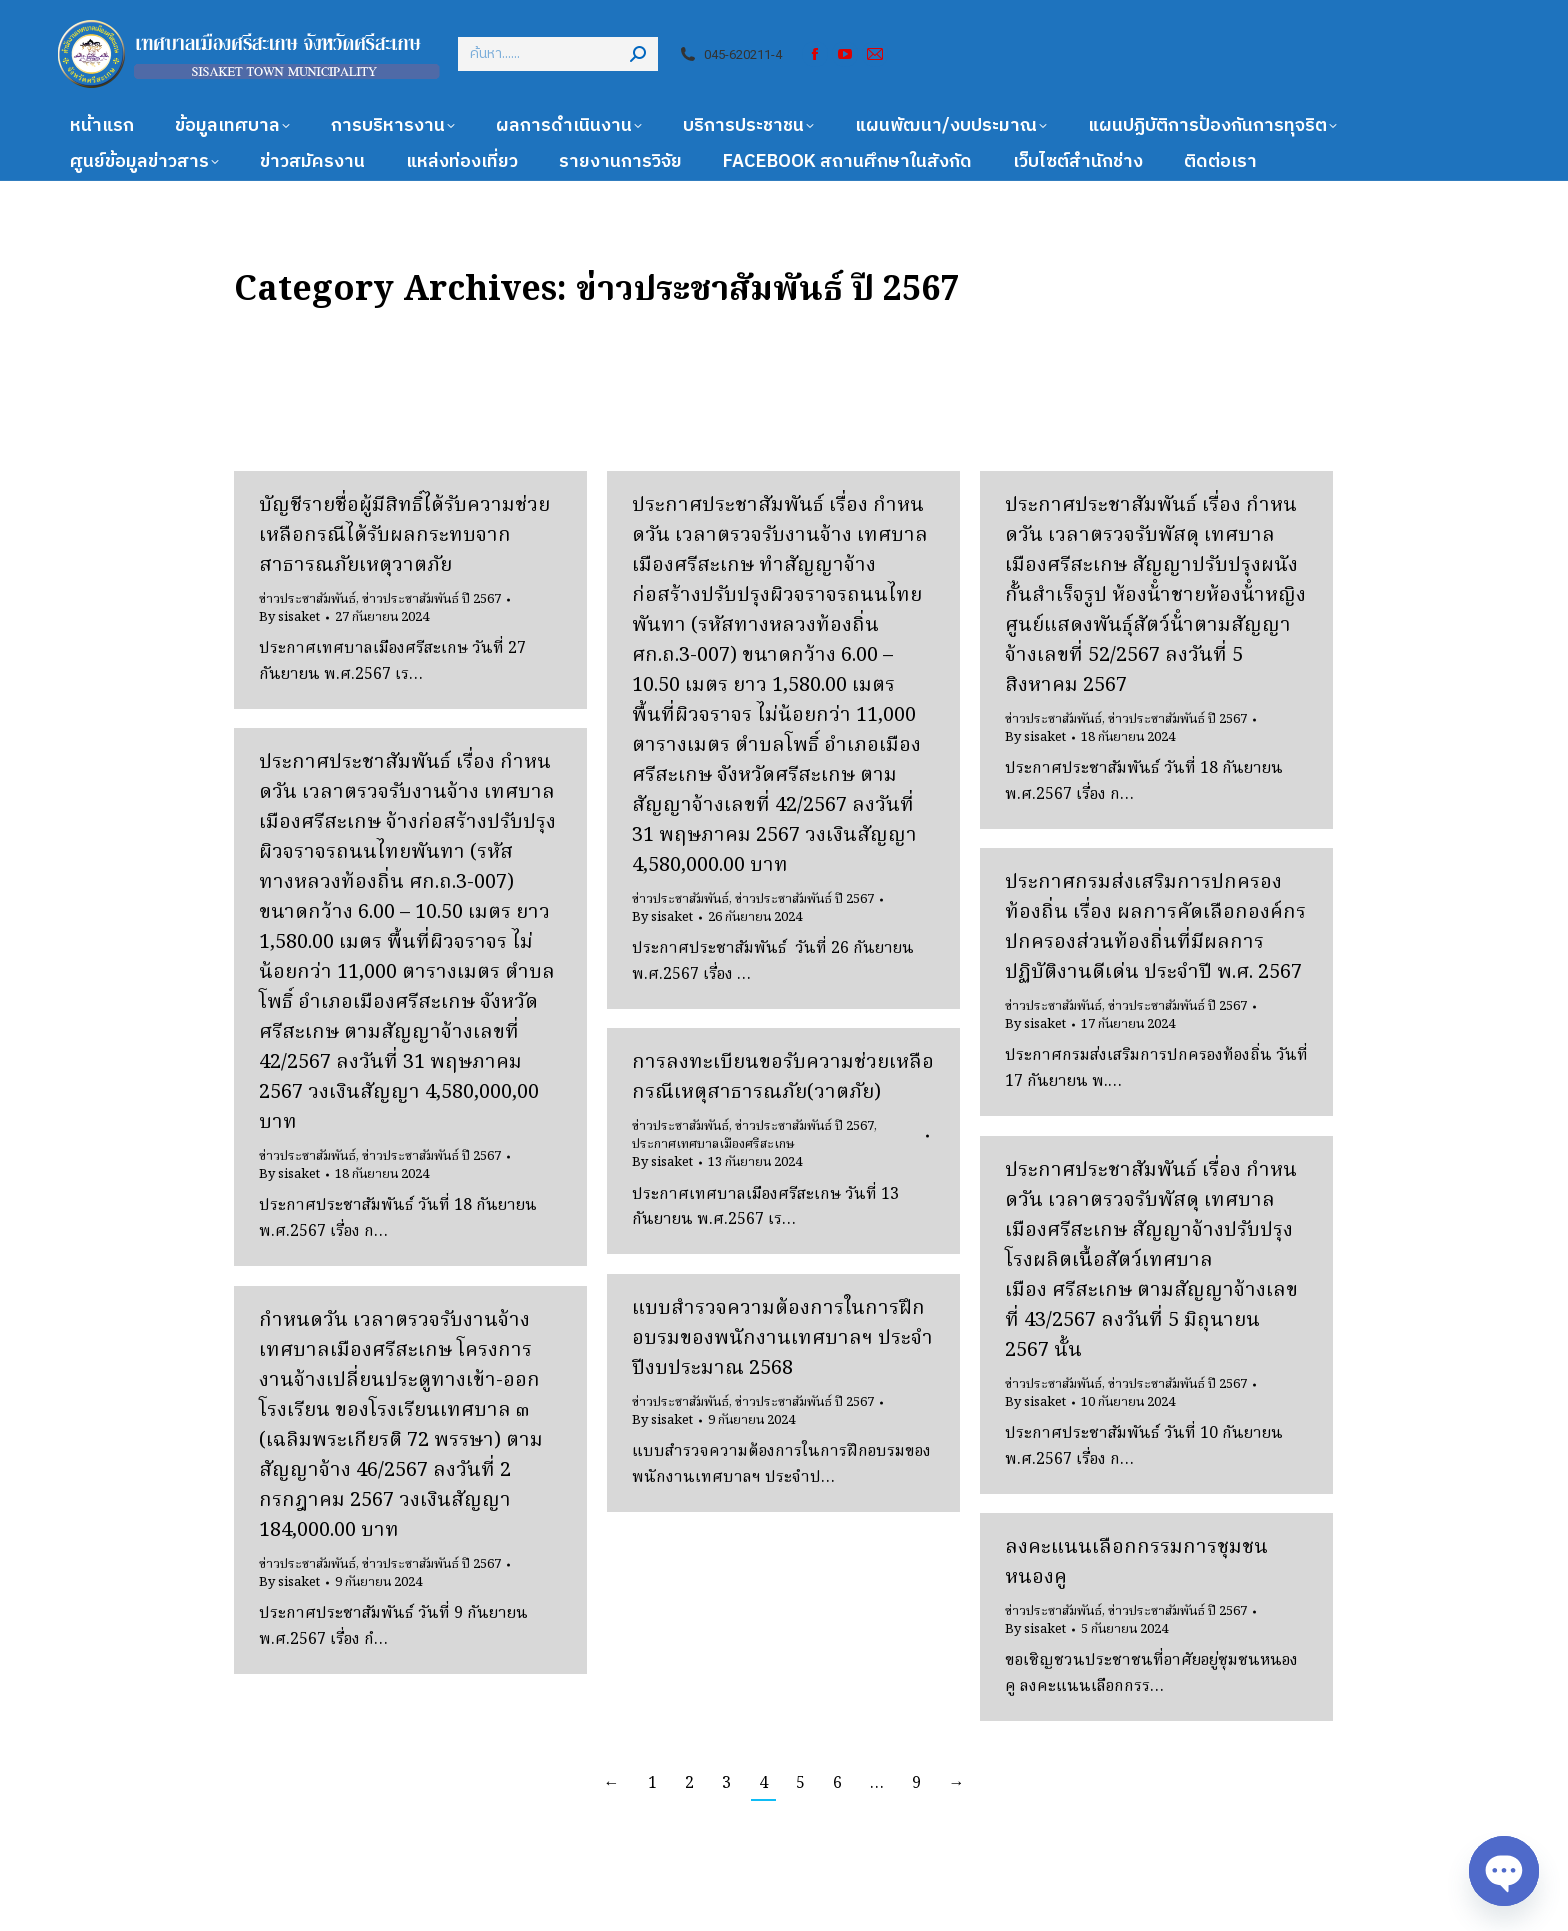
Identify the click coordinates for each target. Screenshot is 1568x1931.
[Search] (558, 54)
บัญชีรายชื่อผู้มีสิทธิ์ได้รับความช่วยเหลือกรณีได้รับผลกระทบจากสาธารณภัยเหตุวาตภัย (404, 536)
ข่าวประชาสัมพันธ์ (307, 599)
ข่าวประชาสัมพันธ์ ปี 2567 (431, 599)
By (289, 618)
